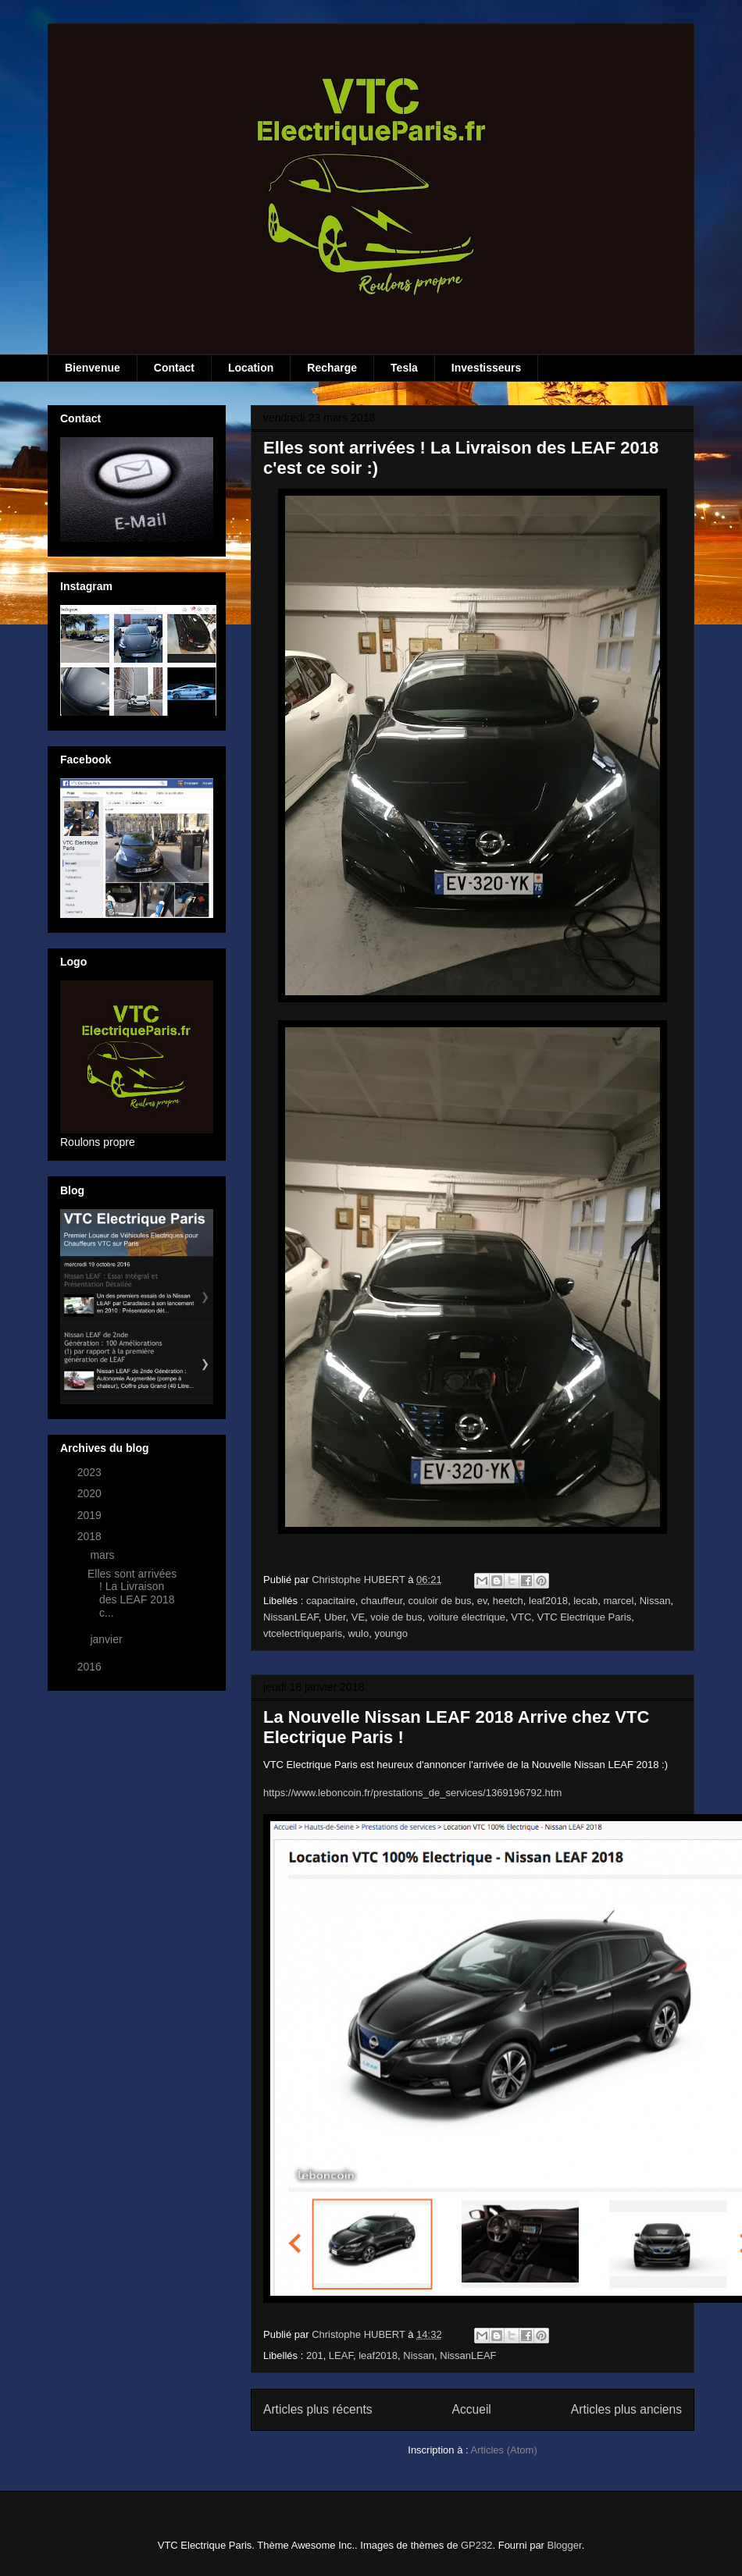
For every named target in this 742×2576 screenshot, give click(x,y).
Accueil (471, 2409)
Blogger (565, 2545)
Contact (174, 367)
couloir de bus (440, 1600)
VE (358, 1617)
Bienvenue (92, 367)
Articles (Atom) (503, 2450)
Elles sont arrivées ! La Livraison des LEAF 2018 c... (132, 1593)
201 (314, 2355)
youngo (391, 1633)
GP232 (476, 2545)
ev (482, 1600)
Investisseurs (486, 367)
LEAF (341, 2355)
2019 (91, 1515)
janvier (107, 1639)
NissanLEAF (291, 1617)
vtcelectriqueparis (302, 1633)
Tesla (404, 367)
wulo (358, 1633)
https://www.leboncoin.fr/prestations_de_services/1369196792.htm (412, 1793)
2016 (91, 1666)
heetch (508, 1600)
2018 (91, 1536)
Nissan (655, 1600)
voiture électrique (466, 1617)
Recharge (332, 367)
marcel (618, 1600)
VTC (521, 1617)
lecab (585, 1600)
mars (103, 1555)
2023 (91, 1472)
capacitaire (330, 1600)
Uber (334, 1617)
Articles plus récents (318, 2409)
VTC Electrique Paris (584, 1617)
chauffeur (381, 1600)
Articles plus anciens (626, 2409)
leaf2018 (548, 1600)
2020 (91, 1493)
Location (250, 367)
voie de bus (396, 1617)
